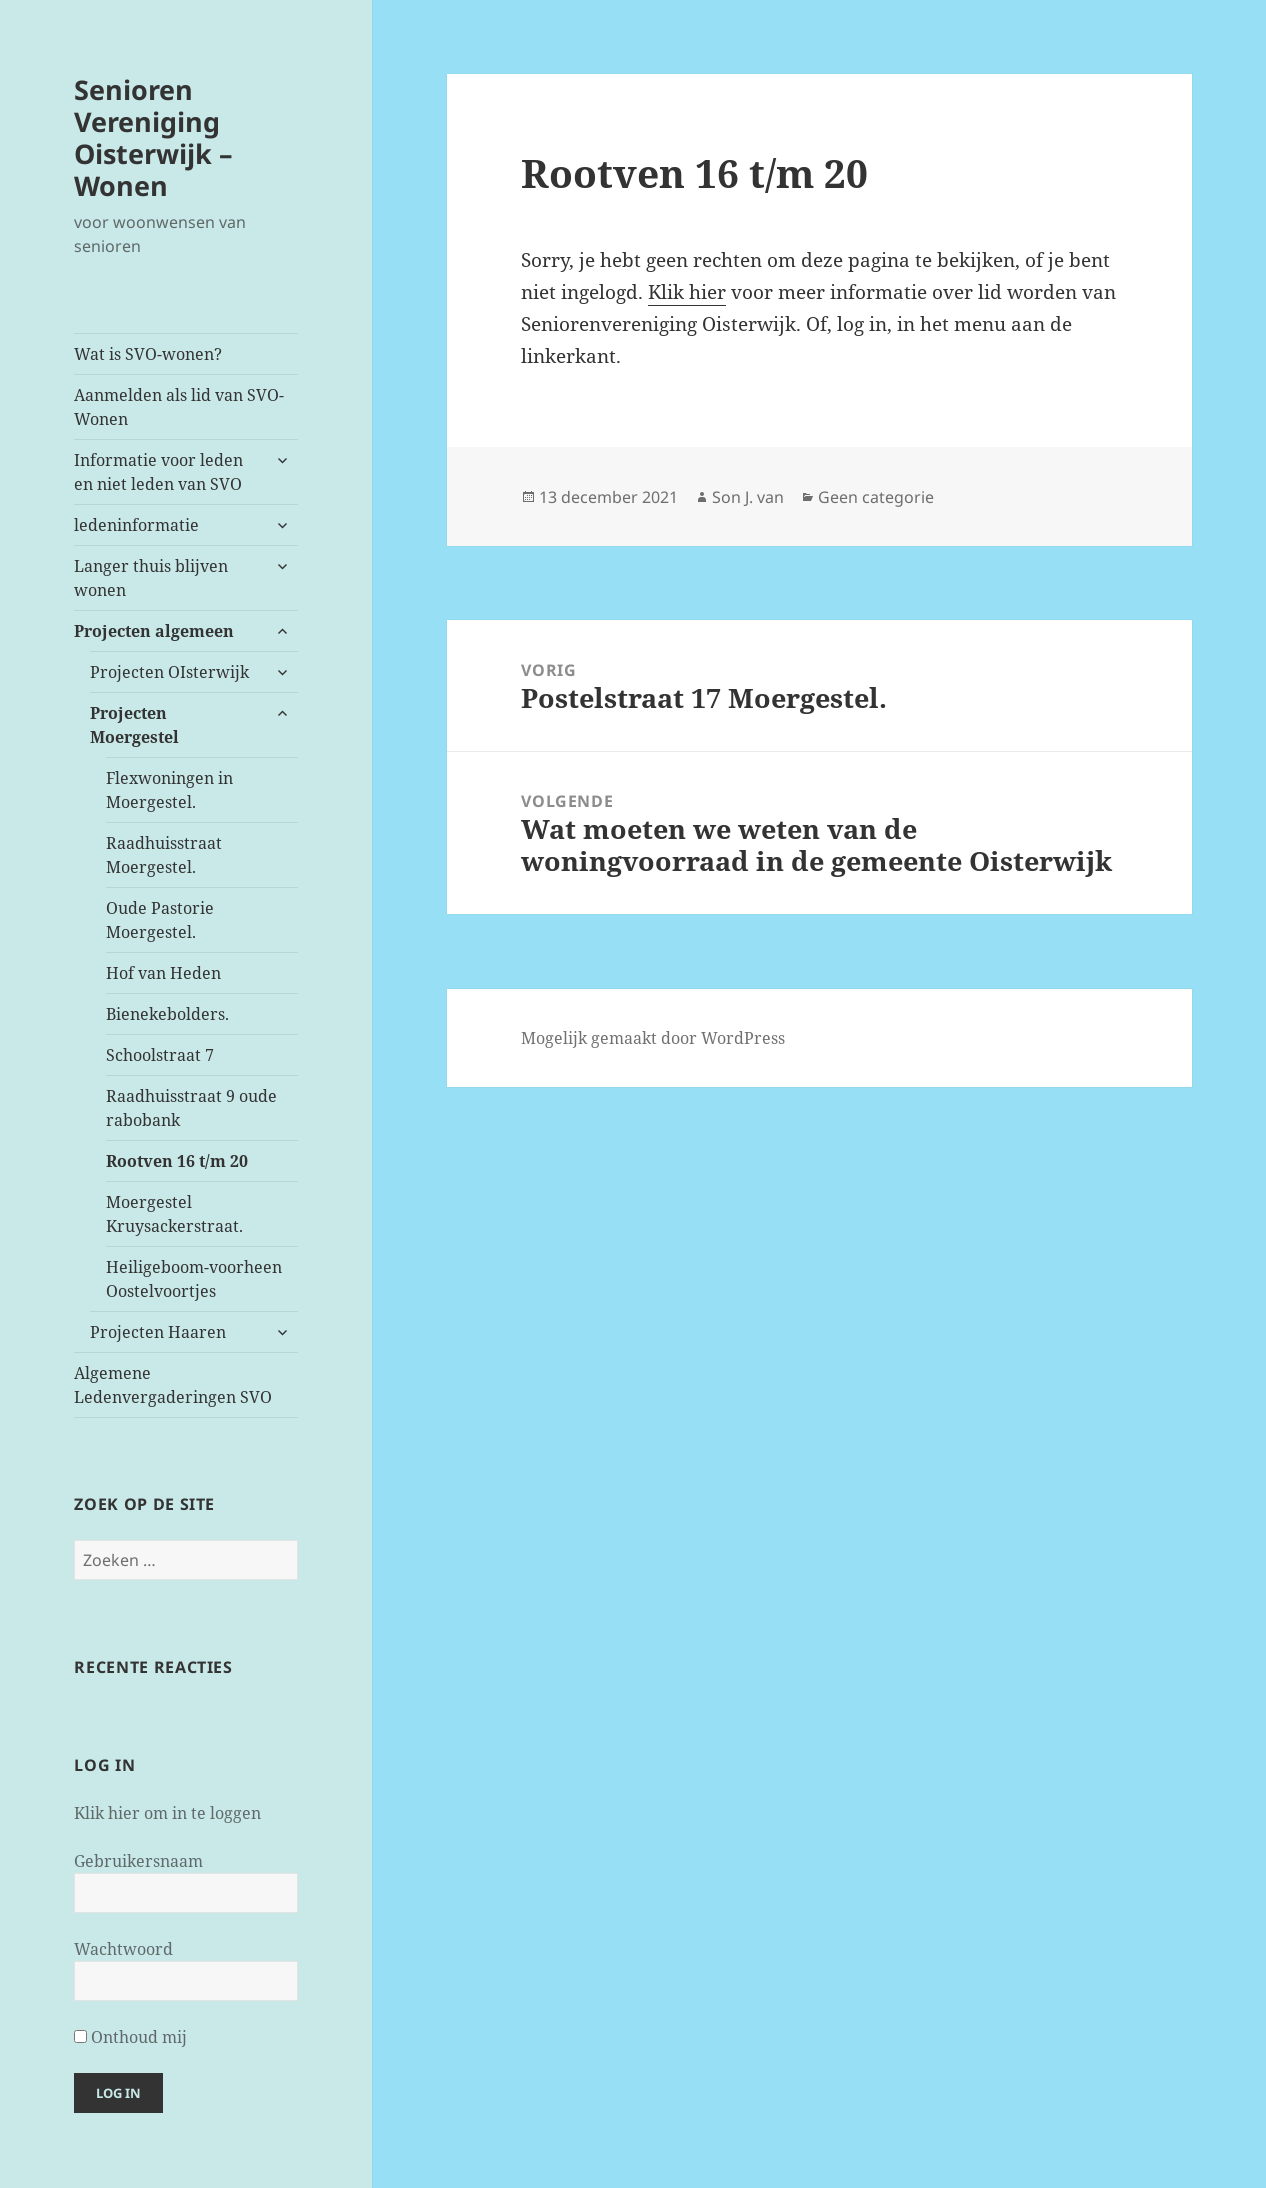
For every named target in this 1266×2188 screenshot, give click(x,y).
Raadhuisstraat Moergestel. (164, 855)
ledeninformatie (136, 525)
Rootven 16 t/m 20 (177, 1161)
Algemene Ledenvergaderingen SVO (173, 1385)
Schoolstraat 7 (160, 1055)
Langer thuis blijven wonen (151, 578)
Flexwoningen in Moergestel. (169, 790)
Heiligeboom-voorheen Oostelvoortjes (194, 1279)
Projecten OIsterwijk (169, 672)
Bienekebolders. (167, 1014)
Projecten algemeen (154, 631)
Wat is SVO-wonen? (148, 354)
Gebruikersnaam (138, 1861)
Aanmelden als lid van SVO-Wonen (179, 407)
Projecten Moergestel (134, 725)
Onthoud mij (130, 2037)
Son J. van (748, 497)
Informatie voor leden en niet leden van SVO (158, 472)
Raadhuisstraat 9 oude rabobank (191, 1108)
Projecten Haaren (158, 1332)
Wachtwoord (123, 1949)
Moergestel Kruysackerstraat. (174, 1214)
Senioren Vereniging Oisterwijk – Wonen (153, 137)
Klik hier (687, 292)
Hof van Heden (163, 973)
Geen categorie (876, 497)
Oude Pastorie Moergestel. (160, 920)
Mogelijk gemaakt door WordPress (653, 1038)
